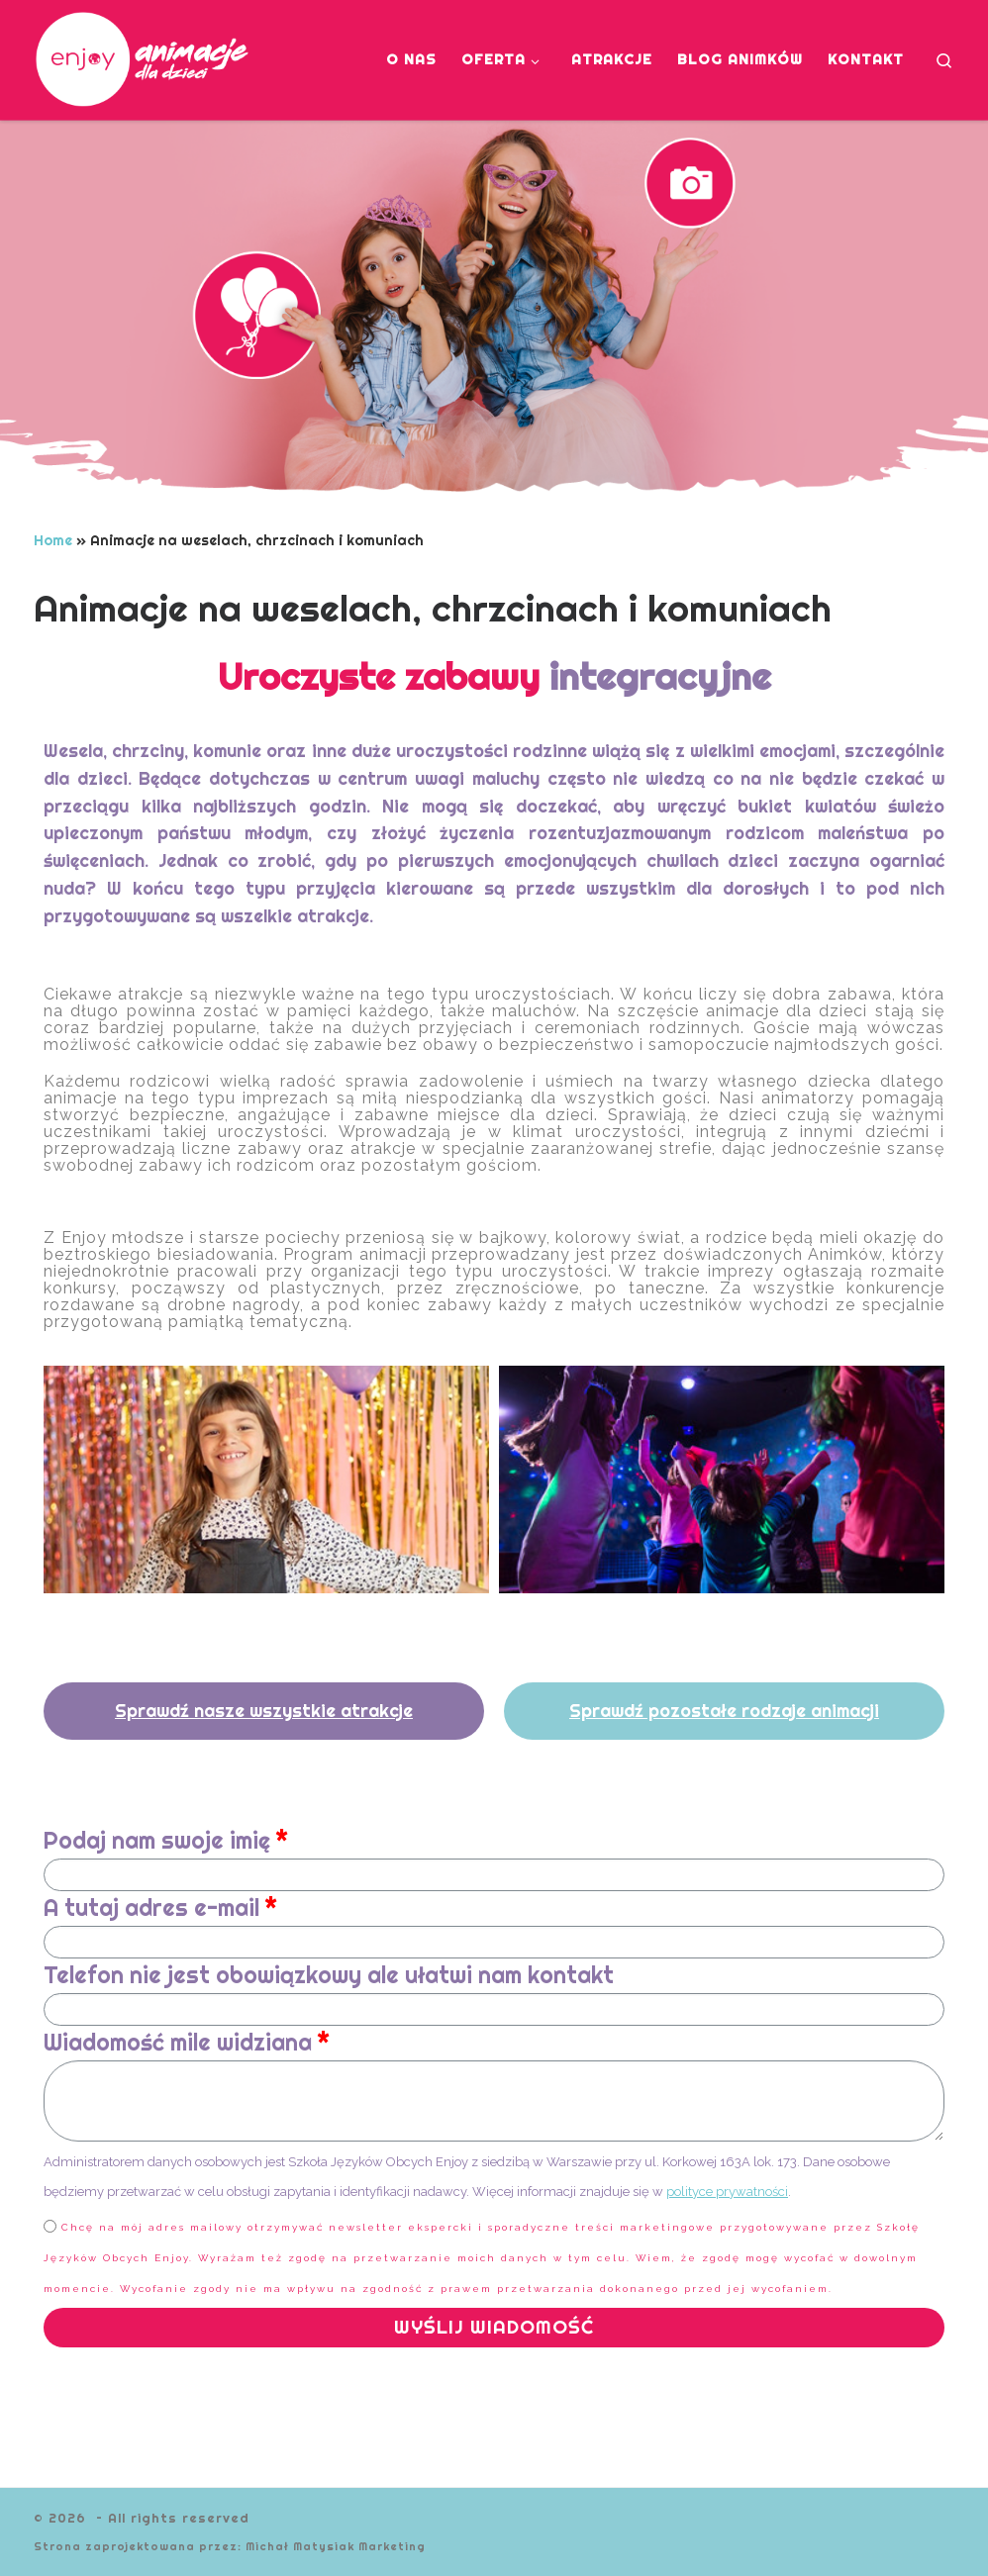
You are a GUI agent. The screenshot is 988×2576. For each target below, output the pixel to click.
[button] (264, 1711)
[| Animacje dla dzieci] (151, 56)
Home (53, 540)
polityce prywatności (727, 2191)
